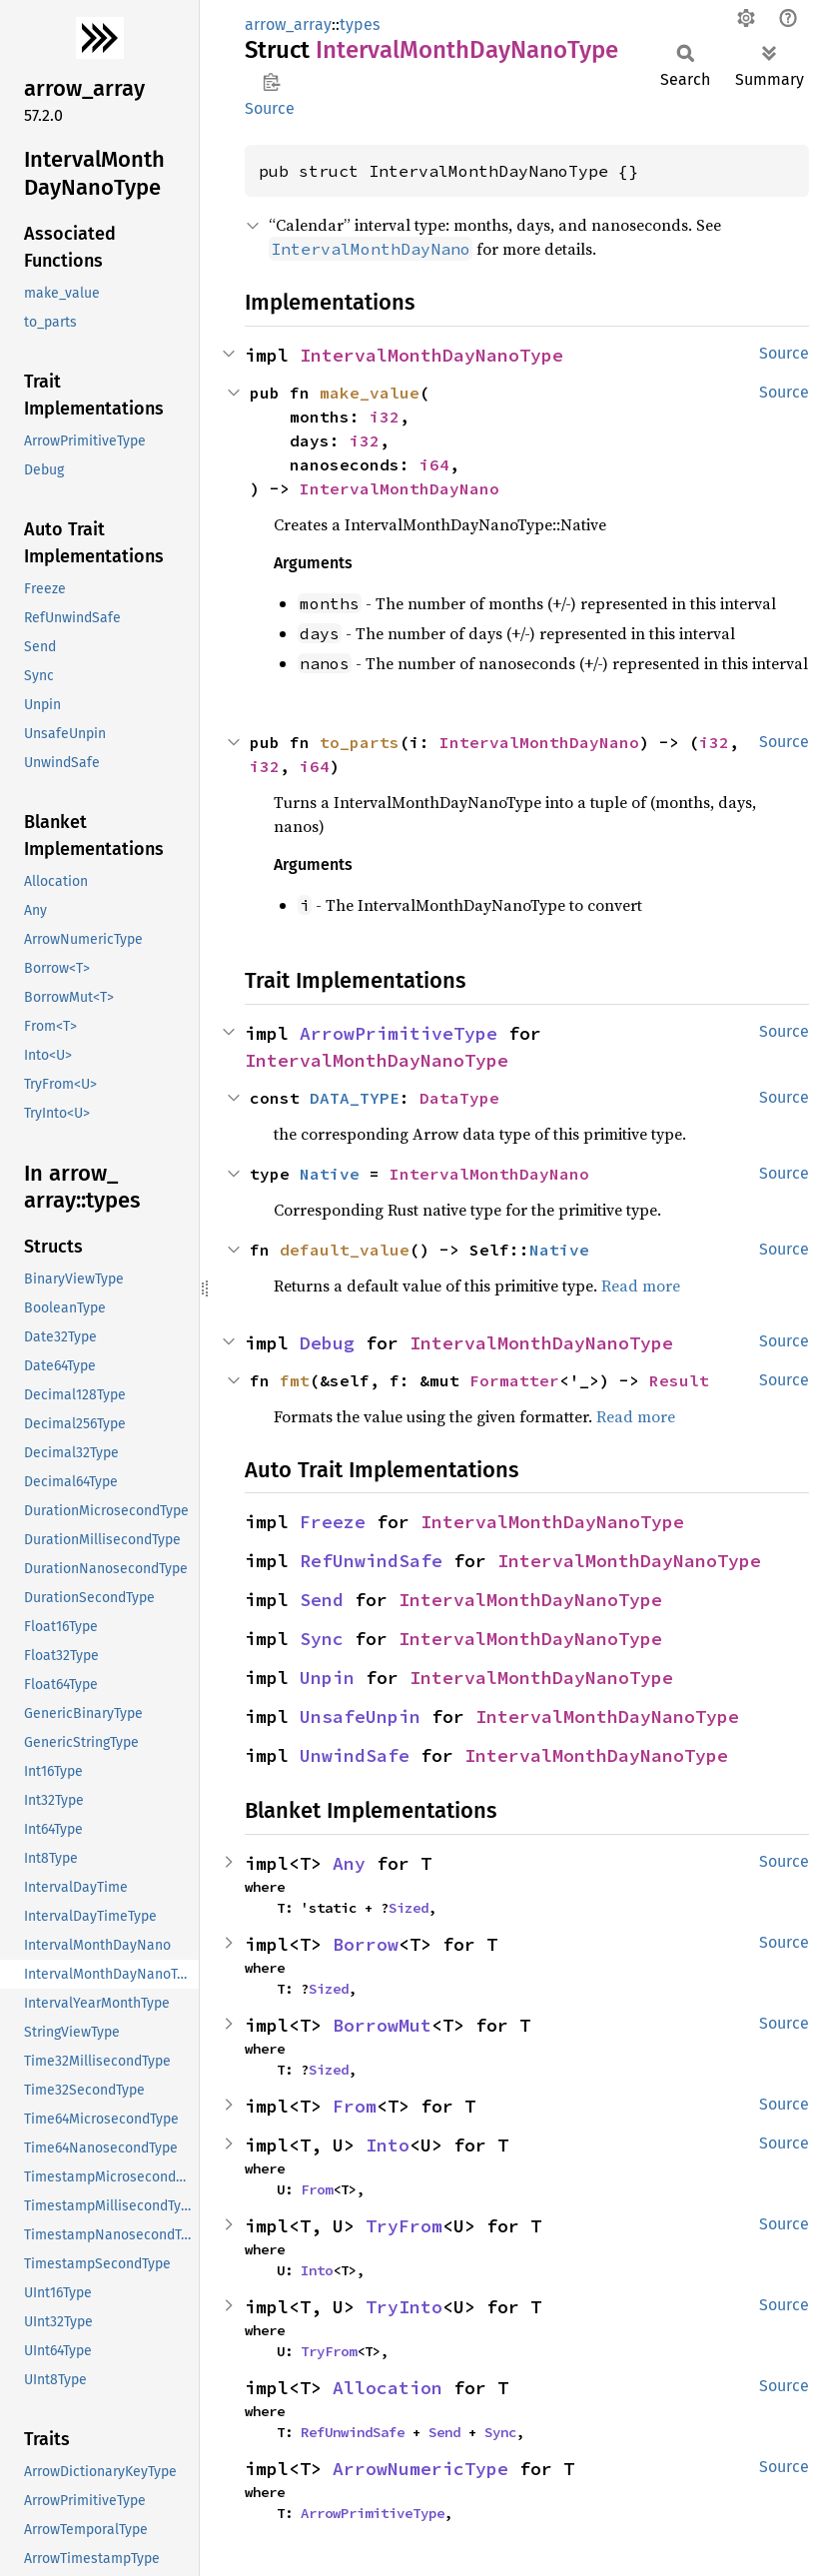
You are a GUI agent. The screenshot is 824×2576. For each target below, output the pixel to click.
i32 (385, 417)
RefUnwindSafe (371, 1560)
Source (270, 108)
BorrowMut (382, 2025)
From (355, 2106)
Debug (327, 1342)
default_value (345, 1250)
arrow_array (288, 24)
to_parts (360, 742)
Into (388, 2145)
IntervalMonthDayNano (399, 488)
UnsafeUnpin (360, 1716)
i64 (434, 464)
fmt (295, 1380)
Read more (640, 1285)
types (360, 24)
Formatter (514, 1380)
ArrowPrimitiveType (398, 1033)
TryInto (404, 2306)
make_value (369, 393)
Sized (408, 1908)
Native (330, 1174)
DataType (459, 1098)
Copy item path (271, 82)
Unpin (327, 1677)
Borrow (366, 1944)
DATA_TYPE (355, 1098)
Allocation (387, 2387)
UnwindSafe (355, 1755)
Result (679, 1380)
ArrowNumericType (420, 2468)
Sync (322, 1638)
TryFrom (404, 2225)
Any (349, 1863)
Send (322, 1599)
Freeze (333, 1521)
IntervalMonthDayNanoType (431, 355)
